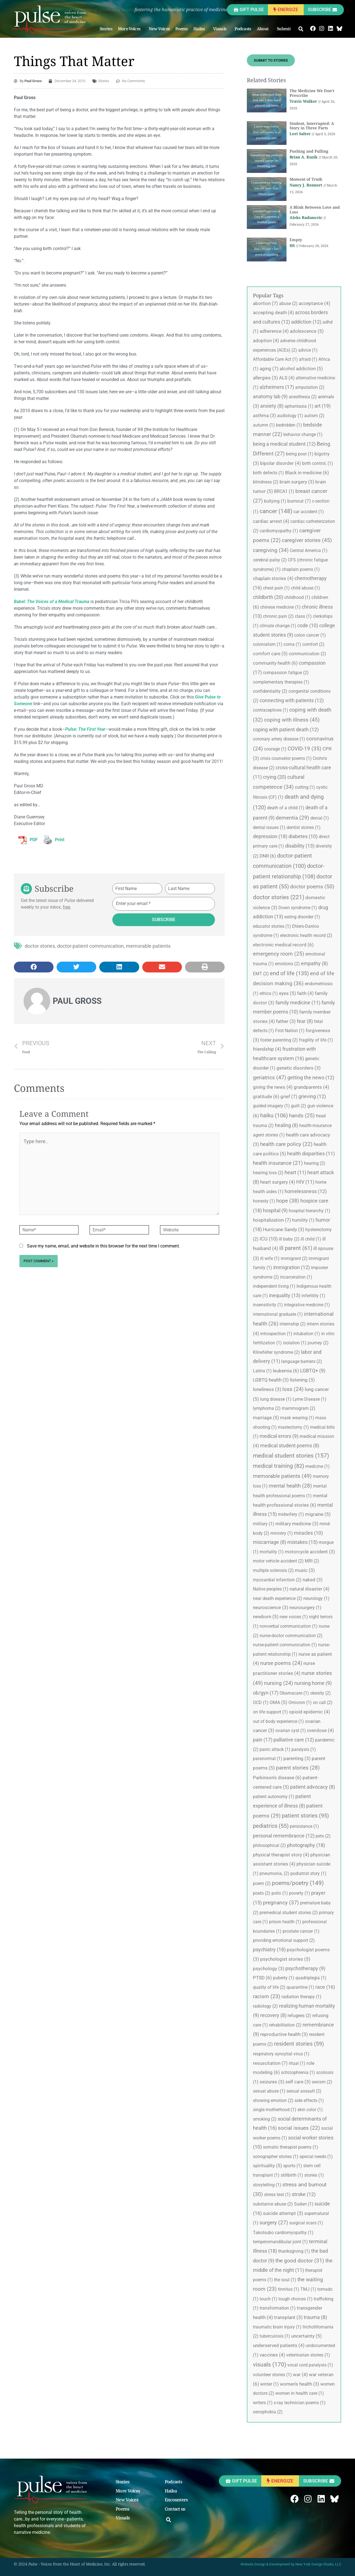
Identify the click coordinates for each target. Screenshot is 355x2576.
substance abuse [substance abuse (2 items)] (273, 2204)
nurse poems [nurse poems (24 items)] (281, 1663)
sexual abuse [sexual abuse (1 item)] (269, 2091)
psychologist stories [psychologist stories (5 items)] (285, 1959)
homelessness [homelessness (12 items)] (306, 1191)
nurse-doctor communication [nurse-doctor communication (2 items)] (291, 1635)
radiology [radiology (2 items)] (265, 2006)
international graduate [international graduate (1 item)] (278, 1314)
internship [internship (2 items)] (293, 1324)
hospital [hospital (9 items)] (275, 1210)
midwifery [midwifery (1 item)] (291, 1514)
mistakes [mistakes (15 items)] (302, 1542)
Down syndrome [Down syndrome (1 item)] (297, 907)
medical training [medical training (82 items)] (278, 1466)
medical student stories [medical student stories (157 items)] (291, 1455)
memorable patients (148, 946)
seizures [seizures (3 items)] (272, 2082)
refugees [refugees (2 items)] (299, 2015)
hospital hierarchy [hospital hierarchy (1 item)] (309, 1210)
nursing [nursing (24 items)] (278, 1683)
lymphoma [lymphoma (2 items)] (267, 1408)
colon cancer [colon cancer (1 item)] (310, 635)
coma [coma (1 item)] (292, 644)
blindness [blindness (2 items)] (265, 482)
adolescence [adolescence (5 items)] (307, 331)
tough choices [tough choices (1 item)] (295, 2299)
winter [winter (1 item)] (269, 2384)
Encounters (176, 2499)
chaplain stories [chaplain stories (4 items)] (273, 578)
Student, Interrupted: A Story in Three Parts (312, 126)
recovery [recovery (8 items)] (273, 2015)
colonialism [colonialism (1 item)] (267, 644)
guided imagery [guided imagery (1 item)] (271, 1105)
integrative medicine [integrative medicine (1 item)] (307, 1304)
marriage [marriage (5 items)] (266, 1417)
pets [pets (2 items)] (323, 1836)
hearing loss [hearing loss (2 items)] (268, 1172)
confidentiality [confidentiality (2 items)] (270, 691)
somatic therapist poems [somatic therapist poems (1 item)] (290, 2147)
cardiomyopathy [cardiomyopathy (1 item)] (279, 530)
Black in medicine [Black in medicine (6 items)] (307, 472)
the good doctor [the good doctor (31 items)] (299, 2260)
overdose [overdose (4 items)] (320, 1730)
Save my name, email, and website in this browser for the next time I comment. (103, 1246)
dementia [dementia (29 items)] (292, 818)
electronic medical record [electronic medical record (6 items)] (283, 944)
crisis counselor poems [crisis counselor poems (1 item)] (286, 758)
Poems (181, 28)
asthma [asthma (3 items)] (264, 415)
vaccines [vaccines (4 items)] (272, 2355)
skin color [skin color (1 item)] (310, 2109)
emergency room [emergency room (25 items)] (278, 954)
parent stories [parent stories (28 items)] (298, 1768)
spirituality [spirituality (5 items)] (267, 2165)
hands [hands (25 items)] (302, 1116)
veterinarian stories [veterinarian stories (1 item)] (308, 2355)
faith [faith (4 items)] (305, 993)
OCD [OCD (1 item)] (260, 1702)
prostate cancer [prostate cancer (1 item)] (301, 1931)
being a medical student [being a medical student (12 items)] (284, 444)
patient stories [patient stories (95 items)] (305, 1815)
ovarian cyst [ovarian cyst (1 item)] (290, 1730)
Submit (285, 28)
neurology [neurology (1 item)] (316, 1598)
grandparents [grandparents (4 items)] (311, 1087)
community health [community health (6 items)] (275, 663)
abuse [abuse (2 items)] (288, 303)
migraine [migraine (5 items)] (318, 1514)
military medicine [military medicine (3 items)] (296, 1523)
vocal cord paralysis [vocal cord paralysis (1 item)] (310, 2365)
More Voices (130, 28)
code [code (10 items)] (307, 625)
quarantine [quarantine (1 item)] (300, 1987)
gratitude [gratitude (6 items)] (266, 1096)
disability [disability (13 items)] (300, 846)
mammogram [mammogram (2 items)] (298, 1408)
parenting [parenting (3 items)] (297, 1758)
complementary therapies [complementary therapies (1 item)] (281, 682)
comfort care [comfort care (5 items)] (270, 653)
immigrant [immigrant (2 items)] (294, 1258)
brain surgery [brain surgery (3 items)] (297, 482)
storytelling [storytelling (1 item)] (267, 2184)
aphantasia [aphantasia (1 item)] (299, 406)
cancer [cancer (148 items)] (276, 511)
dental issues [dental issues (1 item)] (269, 827)
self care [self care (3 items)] (298, 2082)
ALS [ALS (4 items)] (287, 377)
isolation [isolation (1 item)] (294, 1342)
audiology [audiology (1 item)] (290, 415)
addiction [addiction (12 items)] (306, 322)
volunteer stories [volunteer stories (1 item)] (272, 2374)
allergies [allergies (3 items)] (265, 377)
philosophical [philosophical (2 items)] (269, 1845)
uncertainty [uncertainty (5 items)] (306, 2336)
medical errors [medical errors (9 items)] (279, 1436)
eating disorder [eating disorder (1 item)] (302, 916)
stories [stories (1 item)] (314, 2175)
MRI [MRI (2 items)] (312, 1561)
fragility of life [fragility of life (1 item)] (316, 1040)
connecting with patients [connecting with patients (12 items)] (292, 700)
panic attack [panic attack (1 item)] (275, 1749)
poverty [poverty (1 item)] (299, 1893)
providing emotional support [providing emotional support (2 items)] (284, 1940)
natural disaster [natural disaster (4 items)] (309, 1589)
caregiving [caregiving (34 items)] (271, 550)
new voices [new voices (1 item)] (294, 1616)
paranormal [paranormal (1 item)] (267, 1758)
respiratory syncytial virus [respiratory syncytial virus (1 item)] (281, 2053)
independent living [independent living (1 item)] (274, 1286)
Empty (296, 239)
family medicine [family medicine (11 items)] (297, 1002)
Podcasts (243, 28)
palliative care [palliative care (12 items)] (293, 1740)
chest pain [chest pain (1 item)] (276, 588)
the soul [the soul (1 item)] (285, 2279)
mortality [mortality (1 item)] (272, 1551)
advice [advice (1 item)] (308, 350)
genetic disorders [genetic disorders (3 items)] (299, 1068)
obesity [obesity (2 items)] (320, 1693)
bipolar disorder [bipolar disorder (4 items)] (280, 463)
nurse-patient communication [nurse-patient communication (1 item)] (285, 1644)
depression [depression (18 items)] (270, 836)
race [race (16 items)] (325, 1987)
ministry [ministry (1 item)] (281, 1533)
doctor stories (40, 946)
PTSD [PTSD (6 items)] (262, 1977)
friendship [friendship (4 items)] (267, 1049)
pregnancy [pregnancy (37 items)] (281, 1902)
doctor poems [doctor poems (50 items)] (312, 886)
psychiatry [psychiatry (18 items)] (269, 1949)
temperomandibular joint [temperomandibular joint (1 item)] (280, 2241)
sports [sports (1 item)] (292, 2165)
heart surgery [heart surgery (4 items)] (277, 1182)
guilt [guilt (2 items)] (298, 1105)
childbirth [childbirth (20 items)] (268, 597)
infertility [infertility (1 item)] (313, 1295)
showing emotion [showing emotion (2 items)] (273, 2100)
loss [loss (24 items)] (293, 1389)
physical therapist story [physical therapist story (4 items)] (281, 1854)
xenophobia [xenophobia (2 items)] (268, 2411)
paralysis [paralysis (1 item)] (303, 1749)
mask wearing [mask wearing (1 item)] (297, 1417)
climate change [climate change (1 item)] (278, 625)
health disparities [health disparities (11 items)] (311, 1153)
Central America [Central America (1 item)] (309, 550)
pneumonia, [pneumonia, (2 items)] (274, 1873)
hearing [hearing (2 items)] (314, 1163)
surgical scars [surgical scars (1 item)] (306, 2222)
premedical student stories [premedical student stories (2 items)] (289, 1912)
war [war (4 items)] (300, 2374)
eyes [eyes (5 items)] (287, 993)
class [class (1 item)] (303, 616)
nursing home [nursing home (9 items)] (313, 1683)
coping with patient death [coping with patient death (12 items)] (286, 729)
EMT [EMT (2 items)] (261, 973)
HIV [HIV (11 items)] (305, 1182)
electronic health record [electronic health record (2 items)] (306, 935)
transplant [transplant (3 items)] (288, 2317)
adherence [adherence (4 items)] (274, 331)
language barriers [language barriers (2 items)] (301, 1361)
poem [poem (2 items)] (262, 1883)
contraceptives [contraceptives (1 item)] (270, 710)
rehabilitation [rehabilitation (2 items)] (285, 2025)
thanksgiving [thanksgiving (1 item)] (294, 2251)
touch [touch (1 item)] (268, 2299)
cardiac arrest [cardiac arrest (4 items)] (271, 521)
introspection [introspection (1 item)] (276, 1333)
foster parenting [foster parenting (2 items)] (279, 1040)
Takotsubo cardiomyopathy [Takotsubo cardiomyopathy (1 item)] (283, 2232)
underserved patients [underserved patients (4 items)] (279, 2345)
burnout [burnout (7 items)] (299, 501)
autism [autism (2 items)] (314, 415)
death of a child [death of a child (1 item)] (285, 807)
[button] (301, 29)
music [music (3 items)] (305, 1570)
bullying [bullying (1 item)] (275, 501)
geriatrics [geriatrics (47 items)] (269, 1077)
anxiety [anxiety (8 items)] (271, 406)
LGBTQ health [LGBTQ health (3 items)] (271, 1380)
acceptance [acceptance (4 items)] (314, 303)
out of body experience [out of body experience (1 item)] (278, 1721)
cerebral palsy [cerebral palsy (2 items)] (270, 560)
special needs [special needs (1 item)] (316, 2156)
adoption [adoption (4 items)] (266, 340)
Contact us (175, 2509)
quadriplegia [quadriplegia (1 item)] (310, 1977)
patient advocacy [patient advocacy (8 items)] (312, 1787)
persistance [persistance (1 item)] (304, 1826)
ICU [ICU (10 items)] (269, 1239)
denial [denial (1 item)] (319, 818)
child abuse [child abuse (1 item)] (305, 588)
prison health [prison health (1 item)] (285, 1921)
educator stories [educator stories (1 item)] (272, 926)
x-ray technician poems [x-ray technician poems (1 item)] (300, 2402)
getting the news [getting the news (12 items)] (310, 1077)
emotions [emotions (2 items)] (287, 963)
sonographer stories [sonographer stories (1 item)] (275, 2156)
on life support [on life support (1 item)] (270, 1712)
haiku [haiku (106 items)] (274, 1115)
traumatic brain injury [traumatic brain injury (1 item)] (277, 2327)
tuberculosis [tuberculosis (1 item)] (275, 2336)
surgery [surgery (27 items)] (274, 2223)
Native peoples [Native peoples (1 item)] (270, 1589)
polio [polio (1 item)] (280, 1893)
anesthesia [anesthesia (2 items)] (303, 396)
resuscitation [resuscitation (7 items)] (270, 2063)
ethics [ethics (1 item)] (269, 993)
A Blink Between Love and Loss (315, 210)
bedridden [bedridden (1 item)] (289, 425)
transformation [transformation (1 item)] (278, 2308)
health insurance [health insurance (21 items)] (278, 1163)
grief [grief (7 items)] (288, 1096)
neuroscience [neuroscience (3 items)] (270, 1607)
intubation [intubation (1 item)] (306, 1333)
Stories (106, 28)
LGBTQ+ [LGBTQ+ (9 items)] (312, 1370)
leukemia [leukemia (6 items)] (286, 1370)
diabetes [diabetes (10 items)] (303, 836)
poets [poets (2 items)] (261, 1893)
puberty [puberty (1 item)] (283, 1977)
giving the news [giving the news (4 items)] (273, 1087)
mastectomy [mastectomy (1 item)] (293, 1427)
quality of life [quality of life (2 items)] (269, 1987)
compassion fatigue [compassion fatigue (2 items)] (286, 672)
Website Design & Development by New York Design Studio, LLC (290, 2564)
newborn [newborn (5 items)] (265, 1616)
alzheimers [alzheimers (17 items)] (277, 387)
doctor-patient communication (90, 946)
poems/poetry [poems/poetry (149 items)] (298, 1883)
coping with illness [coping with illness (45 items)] (292, 720)
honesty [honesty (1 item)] (264, 1201)
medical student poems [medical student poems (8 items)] (289, 1445)
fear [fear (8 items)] (305, 1021)
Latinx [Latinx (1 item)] (262, 1370)
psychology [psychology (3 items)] (268, 1968)
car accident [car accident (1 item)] (308, 511)
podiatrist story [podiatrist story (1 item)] (308, 1873)
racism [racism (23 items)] (266, 1996)
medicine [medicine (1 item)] (317, 1466)
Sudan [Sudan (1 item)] (303, 2204)
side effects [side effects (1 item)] (309, 2100)
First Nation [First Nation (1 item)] (290, 1030)
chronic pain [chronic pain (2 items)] (278, 616)
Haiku (200, 28)
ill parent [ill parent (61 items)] (295, 1248)
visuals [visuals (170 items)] (269, 2364)
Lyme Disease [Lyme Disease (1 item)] (309, 1399)
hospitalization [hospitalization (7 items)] (272, 1220)
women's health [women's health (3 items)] (299, 2384)
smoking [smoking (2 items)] (265, 2119)
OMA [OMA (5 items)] (278, 1702)
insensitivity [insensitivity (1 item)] (268, 1304)
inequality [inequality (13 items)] (284, 1295)
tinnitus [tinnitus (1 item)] (288, 2289)
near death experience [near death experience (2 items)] (277, 1598)
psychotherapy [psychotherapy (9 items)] (305, 1968)
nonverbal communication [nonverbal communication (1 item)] (289, 1626)
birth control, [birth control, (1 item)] (317, 463)
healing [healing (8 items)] (286, 1125)
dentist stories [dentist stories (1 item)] (303, 827)
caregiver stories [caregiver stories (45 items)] (307, 540)
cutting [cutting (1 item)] (305, 787)
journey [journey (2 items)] (318, 1342)
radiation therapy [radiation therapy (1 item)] (301, 1996)
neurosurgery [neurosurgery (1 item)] (305, 1607)
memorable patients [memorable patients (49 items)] (282, 1476)
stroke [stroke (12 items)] (304, 2194)
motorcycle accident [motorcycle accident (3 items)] (310, 1551)
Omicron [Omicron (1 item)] (300, 1702)
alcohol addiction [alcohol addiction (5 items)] (301, 368)
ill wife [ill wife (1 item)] (270, 1258)
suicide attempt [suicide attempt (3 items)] (283, 2213)
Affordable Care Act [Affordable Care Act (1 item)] (275, 359)
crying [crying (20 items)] (274, 777)
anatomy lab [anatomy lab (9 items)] (270, 396)
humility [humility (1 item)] (303, 1220)
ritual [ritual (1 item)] (297, 2063)
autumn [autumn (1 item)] (264, 425)
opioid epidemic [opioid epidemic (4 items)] (309, 1712)
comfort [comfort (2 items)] (313, 644)
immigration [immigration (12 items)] (291, 1267)
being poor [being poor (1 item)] (299, 454)
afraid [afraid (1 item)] (308, 359)
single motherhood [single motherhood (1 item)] (274, 2109)
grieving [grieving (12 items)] (312, 1096)
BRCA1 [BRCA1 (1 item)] (284, 491)
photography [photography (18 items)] (306, 1845)
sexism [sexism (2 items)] (322, 2082)
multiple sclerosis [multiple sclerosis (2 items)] (273, 1570)
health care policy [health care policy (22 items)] (286, 1144)
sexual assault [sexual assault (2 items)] (303, 2091)
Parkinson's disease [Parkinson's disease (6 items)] (277, 1777)
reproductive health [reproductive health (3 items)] (284, 2034)
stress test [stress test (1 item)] (277, 2194)
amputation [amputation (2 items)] (309, 387)
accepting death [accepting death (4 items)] (273, 312)
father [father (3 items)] (286, 1021)
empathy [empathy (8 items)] (314, 963)
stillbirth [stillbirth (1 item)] (292, 2175)
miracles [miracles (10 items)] (308, 1533)
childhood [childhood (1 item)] (297, 597)
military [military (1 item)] (263, 1523)
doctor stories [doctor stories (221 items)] (278, 897)
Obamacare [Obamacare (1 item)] (294, 1693)
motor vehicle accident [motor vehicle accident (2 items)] (278, 1561)
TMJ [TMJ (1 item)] (308, 2289)
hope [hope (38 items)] (287, 1201)
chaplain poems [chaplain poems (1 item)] (301, 569)
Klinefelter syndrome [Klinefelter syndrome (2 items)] (276, 1352)
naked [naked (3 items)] (313, 1579)
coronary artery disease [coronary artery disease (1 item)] (279, 739)
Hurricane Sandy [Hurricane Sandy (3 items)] (283, 1229)
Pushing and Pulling (309, 151)
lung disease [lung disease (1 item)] (275, 1399)
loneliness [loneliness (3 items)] (267, 1389)
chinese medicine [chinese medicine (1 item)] (280, 607)
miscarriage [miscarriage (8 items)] (269, 1542)
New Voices (159, 28)
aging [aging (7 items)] (269, 368)
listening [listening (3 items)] (302, 1380)
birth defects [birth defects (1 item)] (268, 472)
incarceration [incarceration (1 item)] (296, 1277)
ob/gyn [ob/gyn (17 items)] (265, 1693)
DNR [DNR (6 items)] (268, 856)
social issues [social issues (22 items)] (299, 2128)
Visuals (221, 28)
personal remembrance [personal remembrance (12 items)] (284, 1836)
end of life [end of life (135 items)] (289, 973)
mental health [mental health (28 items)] (290, 1486)
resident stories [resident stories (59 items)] (299, 2044)
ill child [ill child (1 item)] (311, 1239)
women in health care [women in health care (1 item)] (299, 2393)
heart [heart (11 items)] (295, 1172)
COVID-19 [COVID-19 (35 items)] (304, 748)
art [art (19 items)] (323, 406)
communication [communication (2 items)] (307, 653)
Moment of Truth (306, 179)
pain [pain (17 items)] (262, 1740)
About (264, 28)
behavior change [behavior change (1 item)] (303, 434)
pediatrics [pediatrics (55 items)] (271, 1826)
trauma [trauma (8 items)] (315, 2317)
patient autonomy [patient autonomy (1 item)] (273, 1796)
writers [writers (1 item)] (263, 2402)
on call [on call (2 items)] (323, 1702)
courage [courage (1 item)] (275, 749)
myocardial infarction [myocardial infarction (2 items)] (277, 1579)
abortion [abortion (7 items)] (265, 303)
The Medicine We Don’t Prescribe (312, 93)
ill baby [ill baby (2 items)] (289, 1239)
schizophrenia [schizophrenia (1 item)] (298, 2072)
